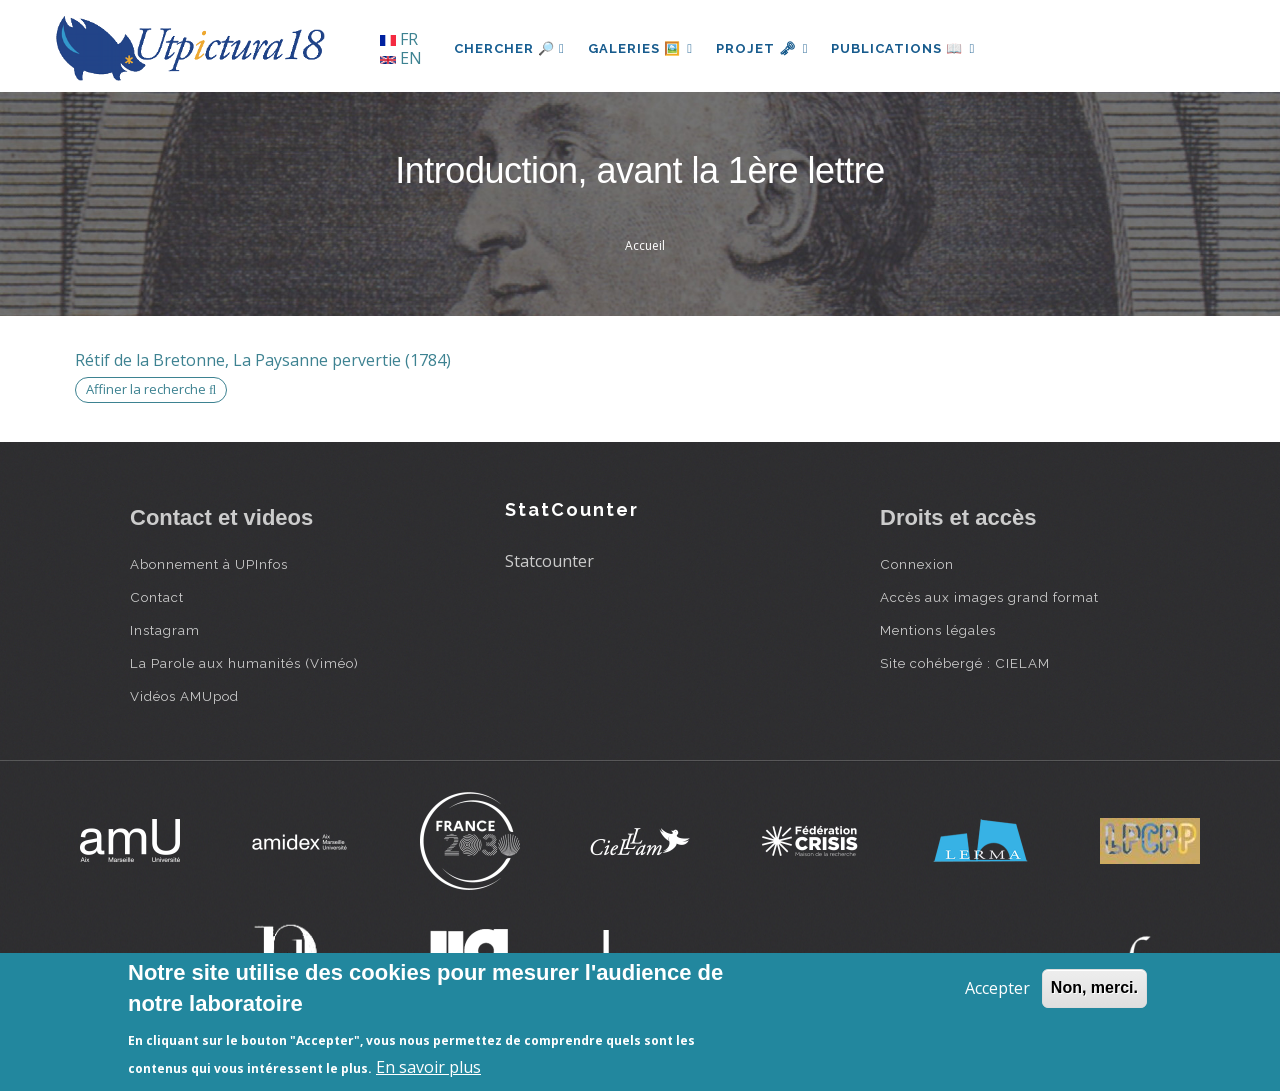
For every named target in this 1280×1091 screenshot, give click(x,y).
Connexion (917, 564)
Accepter (997, 988)
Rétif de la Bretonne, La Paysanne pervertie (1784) (263, 360)
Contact (157, 597)
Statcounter (549, 561)
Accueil (645, 245)
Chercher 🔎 (509, 48)
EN (401, 58)
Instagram (165, 630)
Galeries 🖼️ (641, 48)
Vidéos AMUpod (184, 696)
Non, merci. (1094, 987)
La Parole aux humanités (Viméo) (244, 663)
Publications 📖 (906, 48)
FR (399, 39)
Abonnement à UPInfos (209, 564)
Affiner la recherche (151, 389)
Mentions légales (938, 630)
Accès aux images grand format (989, 597)
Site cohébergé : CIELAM (965, 663)
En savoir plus (428, 1067)
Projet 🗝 (764, 48)
